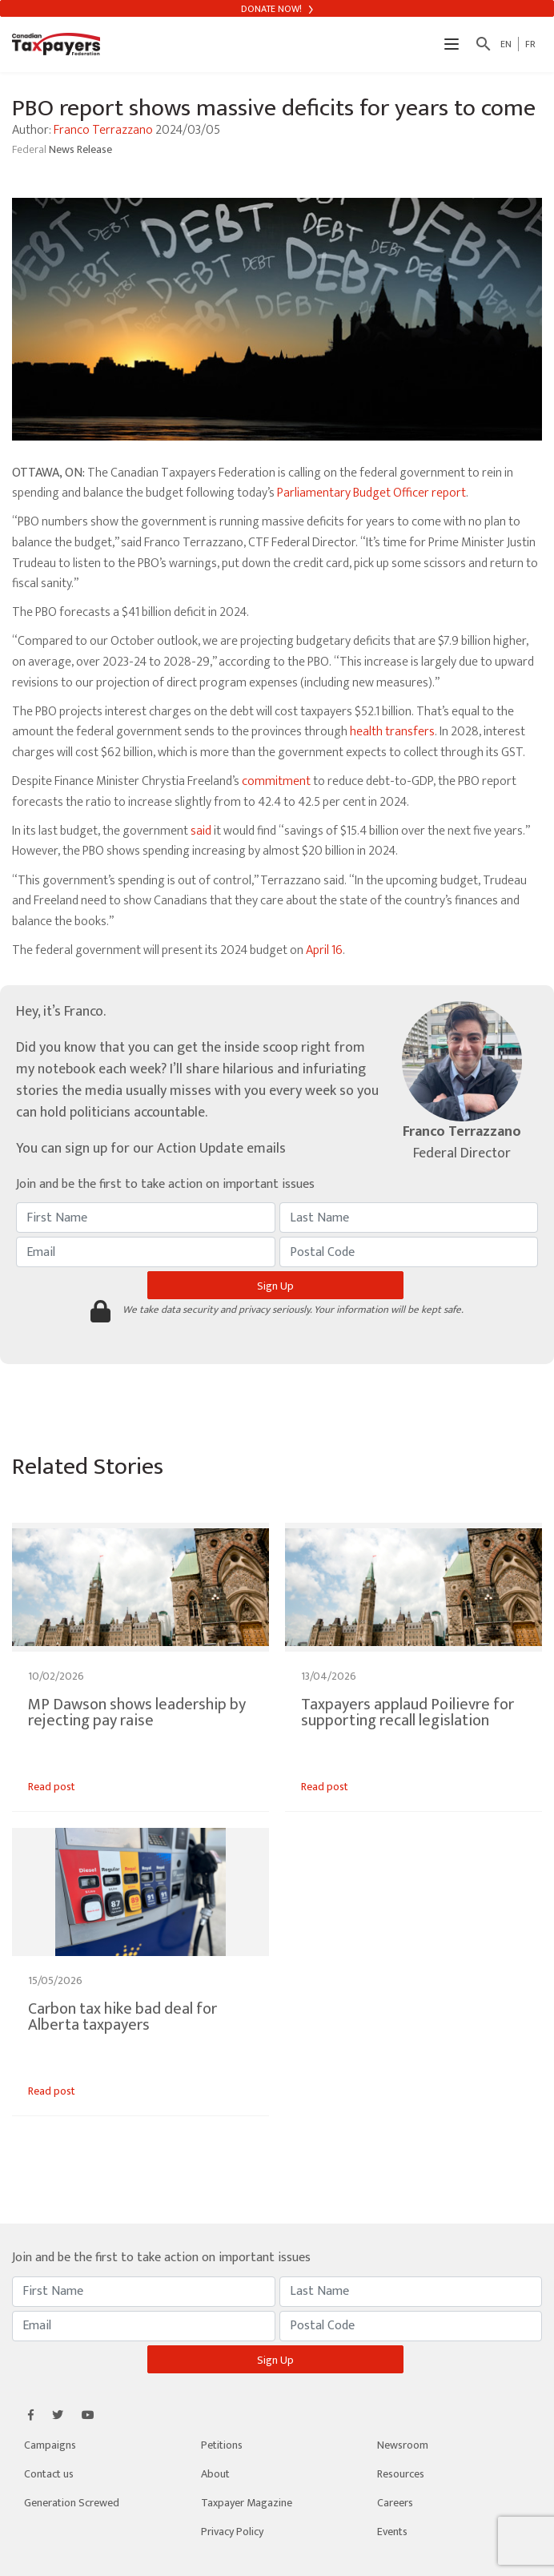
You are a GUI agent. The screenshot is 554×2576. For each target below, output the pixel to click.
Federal (30, 149)
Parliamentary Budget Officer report (371, 493)
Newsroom (402, 2445)
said (201, 831)
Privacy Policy (232, 2531)
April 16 (324, 950)
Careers (395, 2502)
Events (392, 2531)
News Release (80, 149)
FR (530, 44)
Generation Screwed (71, 2502)
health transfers (392, 732)
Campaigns (50, 2445)
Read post (51, 1786)
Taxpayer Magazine (246, 2502)
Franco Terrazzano (103, 130)
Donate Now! (277, 9)
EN (506, 44)
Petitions (222, 2445)
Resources (400, 2474)
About (215, 2474)
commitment (276, 781)
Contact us (49, 2474)
